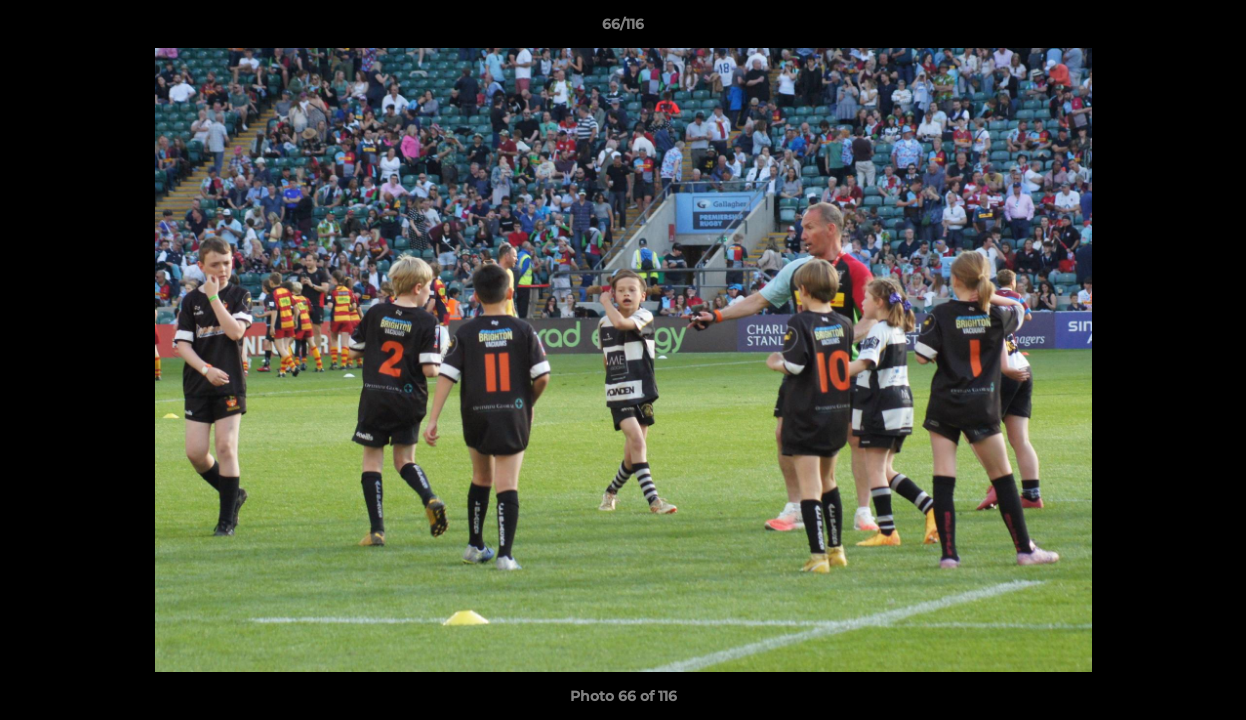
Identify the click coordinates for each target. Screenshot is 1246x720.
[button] (1210, 29)
